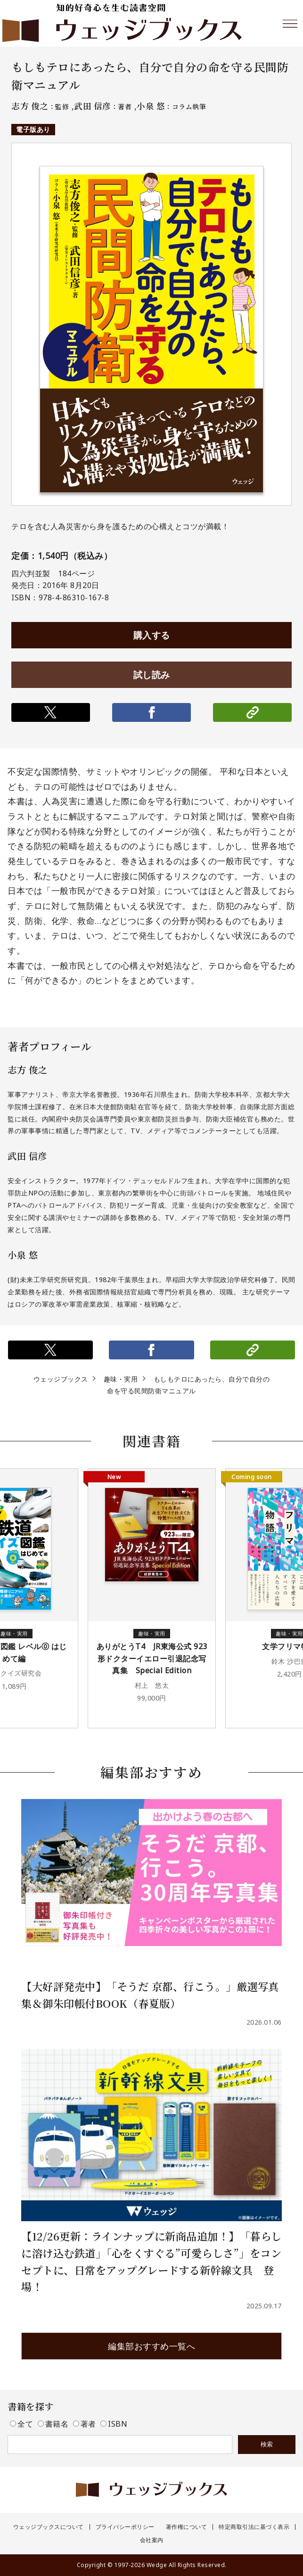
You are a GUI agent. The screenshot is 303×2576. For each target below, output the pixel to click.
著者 (85, 2424)
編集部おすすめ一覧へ (151, 2346)
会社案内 (152, 2540)
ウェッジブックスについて (48, 2527)
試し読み (151, 674)
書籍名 (54, 2424)
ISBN (113, 2424)
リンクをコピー (252, 712)
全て (22, 2424)
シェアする (151, 712)
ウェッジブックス (60, 1378)
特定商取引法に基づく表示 (254, 2527)
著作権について (186, 2527)
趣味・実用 (121, 1378)
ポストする (50, 712)
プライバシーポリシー (125, 2527)
